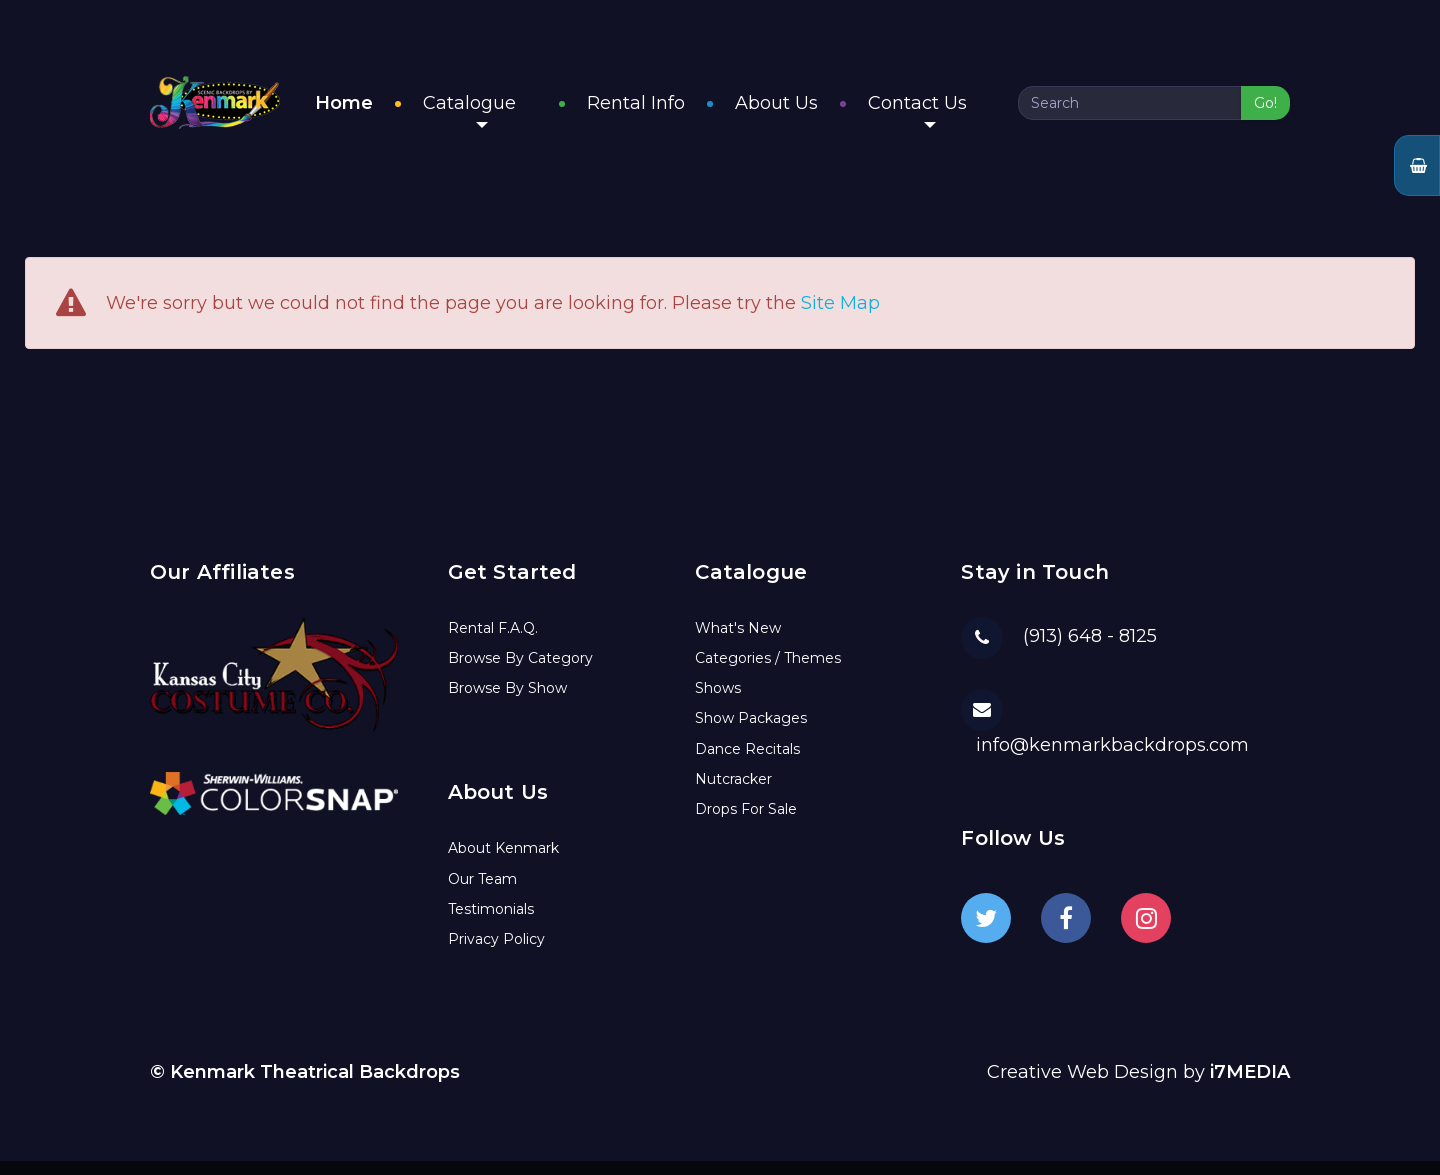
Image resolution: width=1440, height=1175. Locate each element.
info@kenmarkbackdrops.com (1112, 759)
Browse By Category (520, 672)
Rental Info (657, 111)
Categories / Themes (768, 672)
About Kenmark (503, 863)
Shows (718, 703)
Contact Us (938, 118)
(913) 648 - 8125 (1090, 651)
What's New (738, 642)
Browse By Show (507, 703)
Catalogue (511, 118)
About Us (797, 111)
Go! (1265, 111)
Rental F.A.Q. (493, 642)
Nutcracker (733, 793)
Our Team (482, 893)
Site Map (840, 318)
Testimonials (491, 923)
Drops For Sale (746, 824)
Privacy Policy (496, 954)
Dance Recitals (747, 763)
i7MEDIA (1250, 1087)
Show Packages (751, 733)
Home (386, 111)
